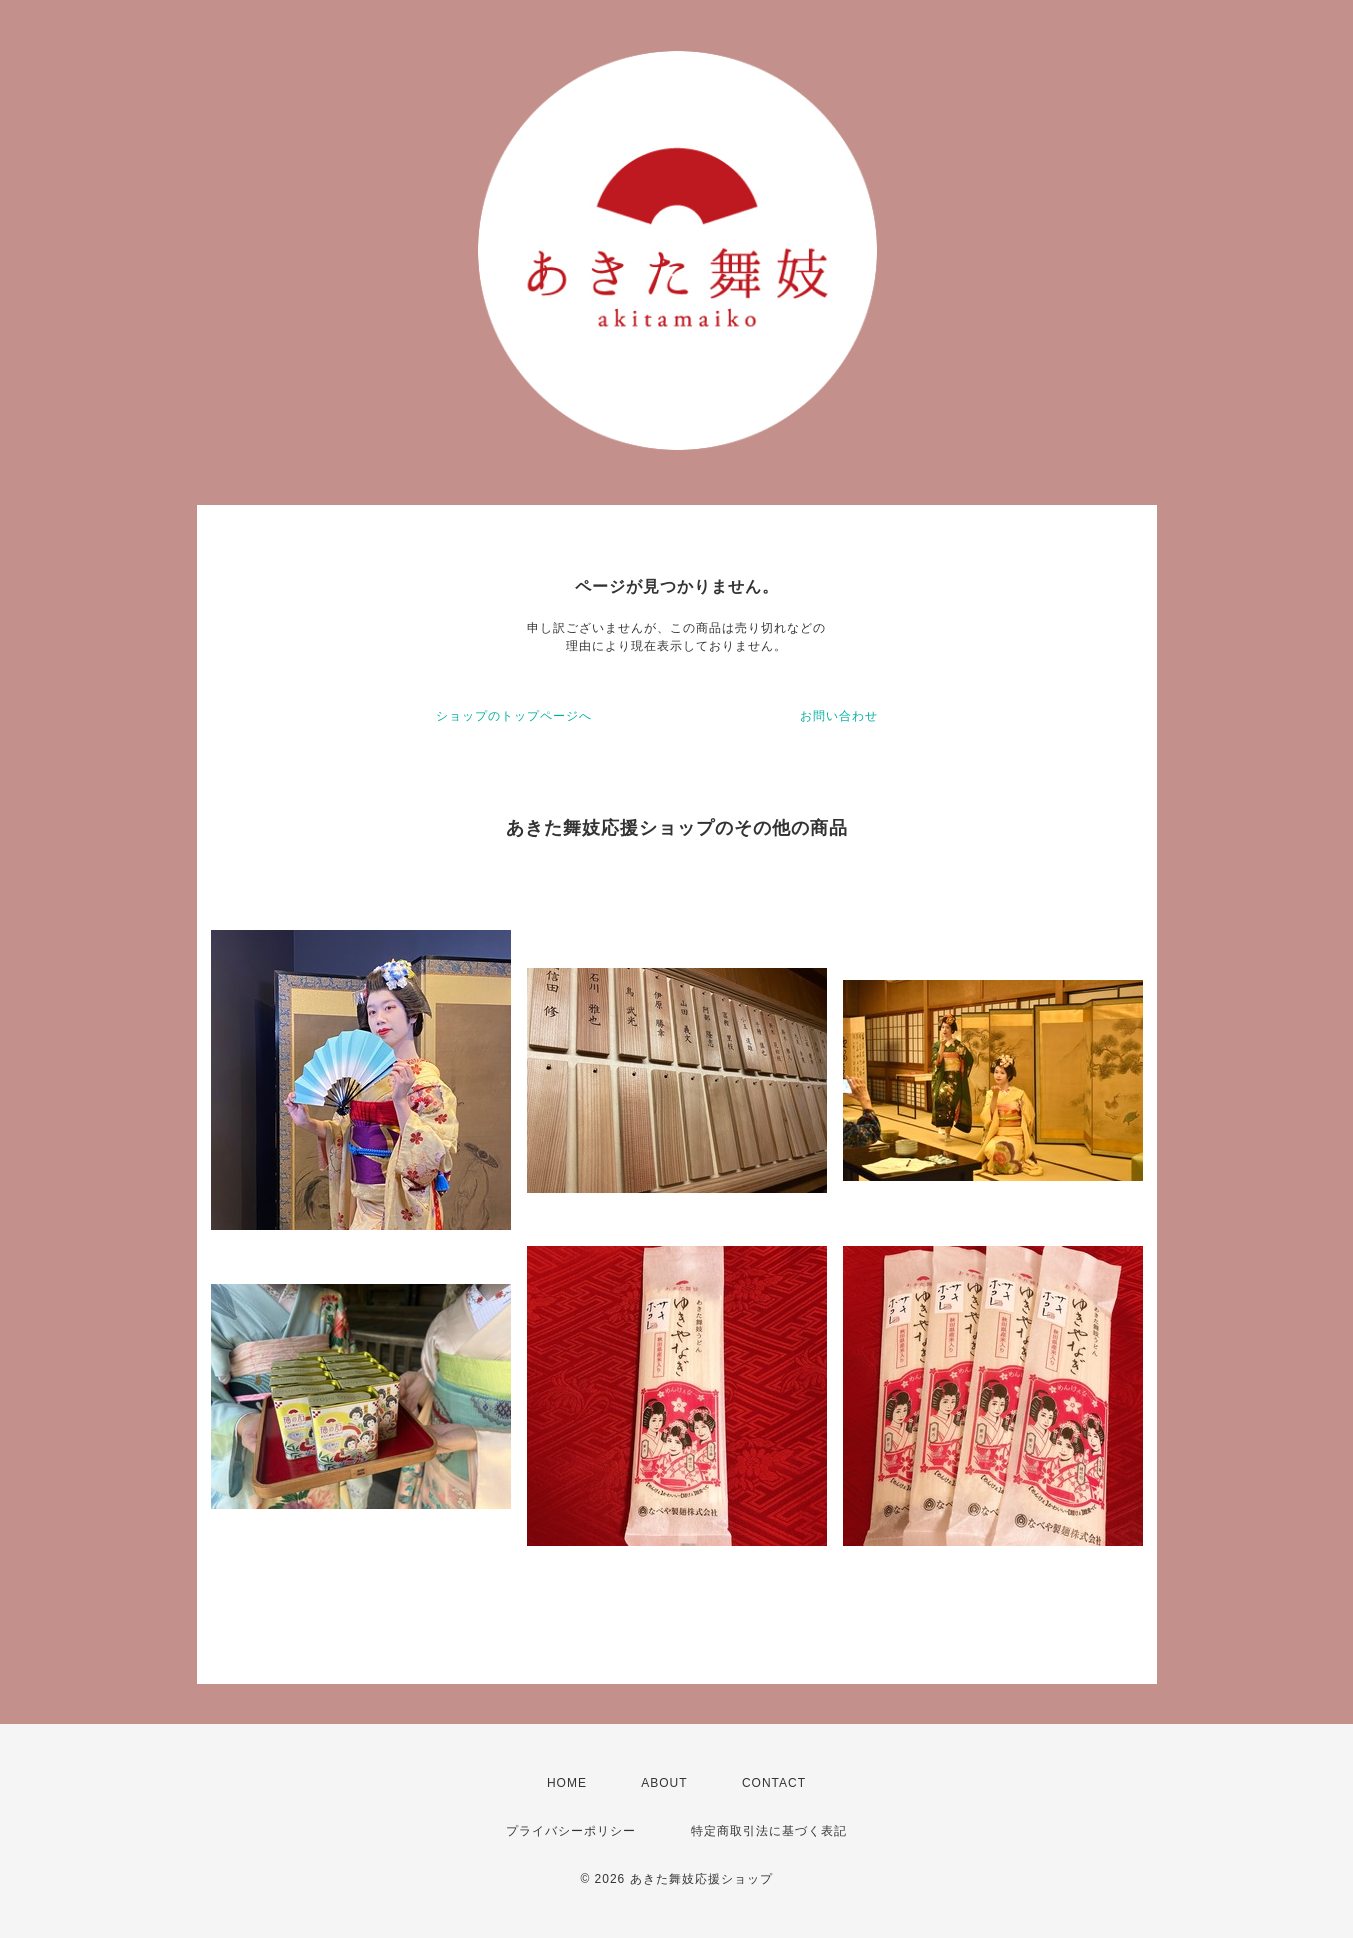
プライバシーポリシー (571, 1831)
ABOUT (664, 1783)
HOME (567, 1783)
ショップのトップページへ (514, 716)
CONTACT (774, 1783)
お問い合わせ (839, 716)
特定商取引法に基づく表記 (769, 1831)
